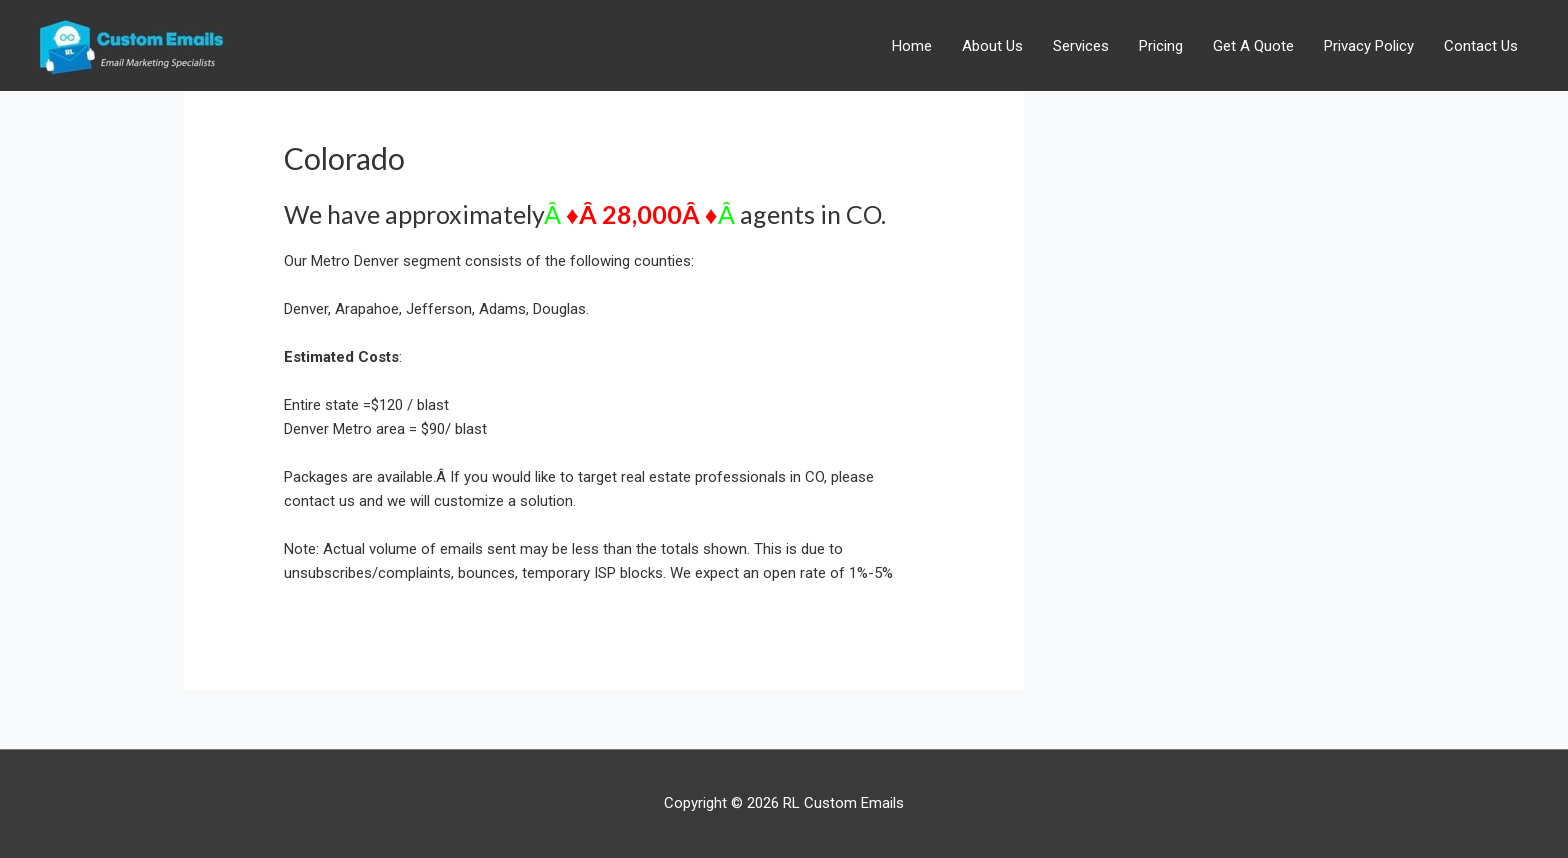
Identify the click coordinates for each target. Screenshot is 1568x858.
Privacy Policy (1369, 46)
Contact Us (1481, 46)
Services (1081, 46)
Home (912, 46)
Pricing (1161, 46)
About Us (992, 46)
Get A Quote (1253, 46)
